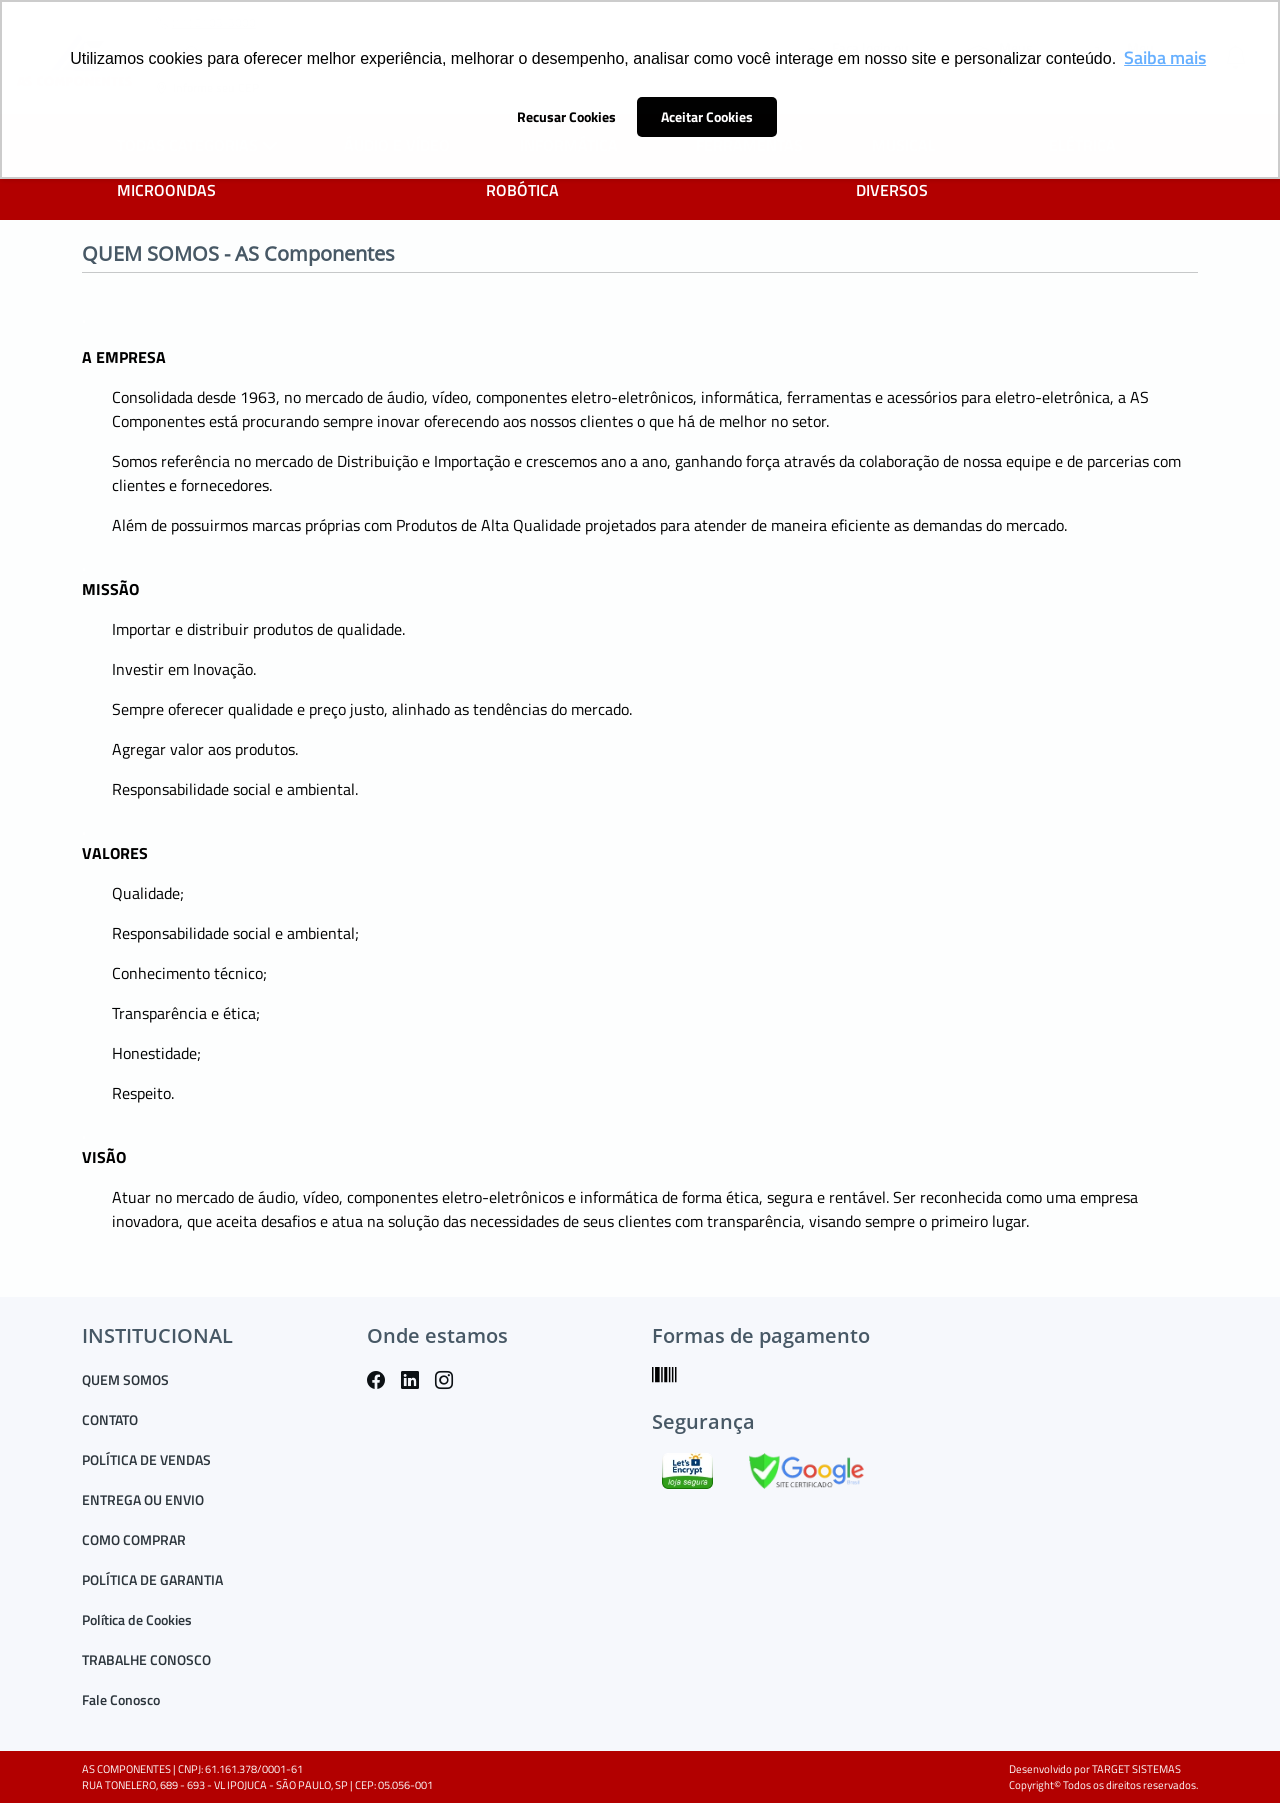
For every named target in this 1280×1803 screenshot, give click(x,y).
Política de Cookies (137, 1619)
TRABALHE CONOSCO (146, 1659)
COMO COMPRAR (134, 1539)
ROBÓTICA (522, 190)
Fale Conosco (121, 1699)
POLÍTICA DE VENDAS (146, 1459)
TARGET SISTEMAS (1136, 1769)
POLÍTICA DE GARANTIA (152, 1579)
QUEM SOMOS (125, 1379)
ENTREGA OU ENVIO (143, 1499)
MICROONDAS (166, 190)
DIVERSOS (892, 190)
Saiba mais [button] (1165, 57)
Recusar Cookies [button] (566, 117)
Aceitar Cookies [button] (707, 117)
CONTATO (110, 1419)
